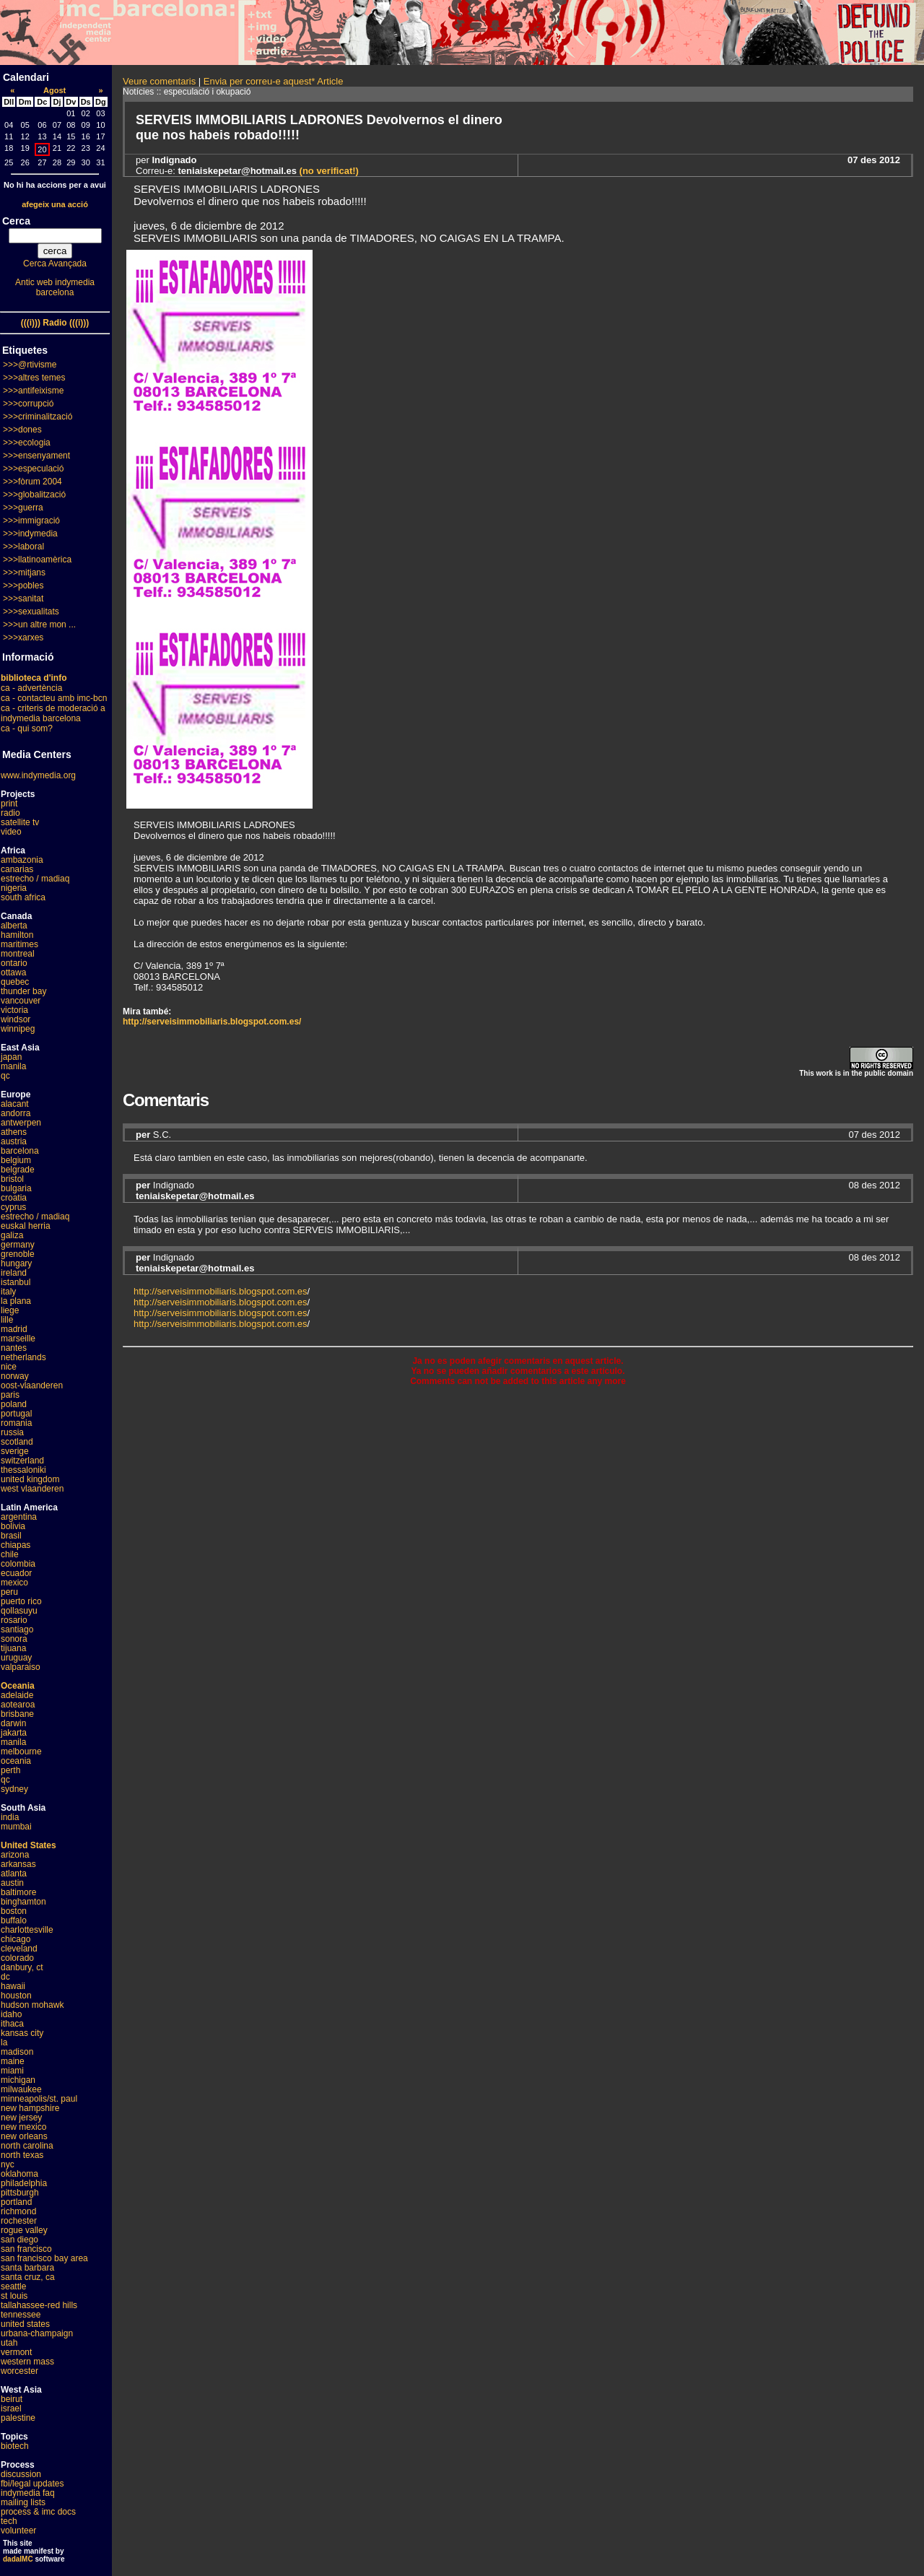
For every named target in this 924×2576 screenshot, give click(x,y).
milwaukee (21, 2089)
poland (14, 1404)
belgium (16, 1160)
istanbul (15, 1282)
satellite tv (20, 822)
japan (11, 1057)
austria (14, 1141)
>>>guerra (23, 507)
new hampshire (30, 2108)
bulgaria (16, 1188)
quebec (15, 982)
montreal (18, 954)
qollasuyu (19, 1611)
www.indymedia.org (38, 775)
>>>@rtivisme (30, 365)
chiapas (15, 1545)
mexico (14, 1583)
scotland (17, 1442)
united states (25, 2324)
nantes (14, 1348)
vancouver (20, 1001)
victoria (14, 1010)
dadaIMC (18, 2559)
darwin (13, 1723)
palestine (18, 2418)
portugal (16, 1414)
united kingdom (30, 1479)
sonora (14, 1639)
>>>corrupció (28, 404)
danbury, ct (22, 1967)
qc (5, 1076)
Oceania (18, 1686)
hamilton (17, 935)
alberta (14, 926)
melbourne (21, 1751)
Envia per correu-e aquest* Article (274, 81)
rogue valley (24, 2230)
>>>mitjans (24, 572)
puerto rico (21, 1601)
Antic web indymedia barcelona (55, 287)
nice (9, 1367)
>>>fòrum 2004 (32, 482)
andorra (15, 1113)
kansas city (22, 2033)
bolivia (13, 1526)
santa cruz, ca (28, 2277)
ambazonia (22, 860)
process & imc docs (38, 2512)
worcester (19, 2371)
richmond (18, 2211)
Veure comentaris (159, 81)
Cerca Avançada (55, 263)
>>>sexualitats (31, 611)
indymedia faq (28, 2493)
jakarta (14, 1733)
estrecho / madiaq (35, 879)
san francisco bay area (44, 2258)
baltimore (18, 1892)
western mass (27, 2362)
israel (11, 2408)
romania (16, 1423)
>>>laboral (23, 546)
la (4, 2042)
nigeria (14, 888)
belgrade (18, 1170)
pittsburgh (20, 2193)
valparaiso (20, 1667)
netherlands (23, 1357)
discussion (21, 2474)
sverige (15, 1451)
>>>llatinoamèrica (37, 559)
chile (10, 1554)
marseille (18, 1338)
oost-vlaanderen (32, 1385)
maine (13, 2061)
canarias (17, 869)
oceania (16, 1761)
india (10, 1817)
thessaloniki (23, 1470)
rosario (14, 1620)
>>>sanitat (23, 598)
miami (12, 2071)
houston (16, 1995)
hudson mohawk (32, 2005)
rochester (19, 2221)
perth (10, 1770)
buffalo (14, 1920)
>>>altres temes (34, 378)
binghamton (23, 1902)
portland (16, 2202)
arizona (15, 1855)
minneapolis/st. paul (39, 2099)
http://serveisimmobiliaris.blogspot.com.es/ (212, 1022)
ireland (14, 1273)
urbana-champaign (37, 2333)
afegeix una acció (55, 204)
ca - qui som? (27, 728)
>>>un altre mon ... (39, 624)
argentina (19, 1517)
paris (10, 1395)
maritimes (19, 944)
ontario (14, 963)
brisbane (17, 1714)
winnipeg (18, 1029)
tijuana (13, 1648)
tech (9, 2521)
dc (5, 1977)
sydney (14, 1789)
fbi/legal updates (32, 2484)
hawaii (13, 1986)
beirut (11, 2399)
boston (14, 1911)
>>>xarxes (23, 637)
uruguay (16, 1658)
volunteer (18, 2530)
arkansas (18, 1864)
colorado (17, 1958)
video (11, 832)
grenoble (18, 1254)
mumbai (16, 1827)
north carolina (27, 2146)
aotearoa (18, 1705)
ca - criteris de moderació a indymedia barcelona (53, 713)
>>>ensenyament (36, 456)
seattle (13, 2286)
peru (9, 1592)
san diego (19, 2240)
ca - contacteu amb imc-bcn (54, 698)
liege (10, 1310)
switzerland (22, 1460)
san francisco (26, 2249)
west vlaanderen (32, 1489)
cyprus (13, 1207)
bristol (12, 1179)
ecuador (16, 1573)
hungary (16, 1263)
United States (28, 1845)
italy (8, 1292)
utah (9, 2343)
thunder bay (23, 991)
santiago (17, 1629)
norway (15, 1376)
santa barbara (27, 2268)
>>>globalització (34, 494)
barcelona (20, 1151)
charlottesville (27, 1930)
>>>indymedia (30, 533)
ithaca (12, 2024)
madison (17, 2052)
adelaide (17, 1695)
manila (13, 1066)
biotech (15, 2446)
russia (12, 1432)
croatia (14, 1198)
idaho (11, 2014)
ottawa (13, 972)
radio (10, 813)
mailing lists (23, 2502)
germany (18, 1245)
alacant (15, 1104)
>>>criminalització (37, 417)
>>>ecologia (27, 443)
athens (14, 1132)
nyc (7, 2164)
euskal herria (26, 1226)
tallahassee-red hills (39, 2305)
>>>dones (22, 430)
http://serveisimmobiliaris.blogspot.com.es (221, 1291)
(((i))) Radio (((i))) (55, 323)
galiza (12, 1235)
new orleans (24, 2136)
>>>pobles (23, 585)
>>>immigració (31, 520)
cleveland (19, 1949)
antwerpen (21, 1123)
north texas (22, 2155)
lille (7, 1320)
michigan (18, 2080)
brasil (11, 1536)
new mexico (23, 2127)
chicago (15, 1939)
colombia (18, 1564)
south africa (23, 897)
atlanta (14, 1873)
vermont (16, 2352)
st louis (14, 2296)
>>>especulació (33, 469)
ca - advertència (31, 688)
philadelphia (24, 2183)
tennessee (20, 2315)
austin (12, 1883)
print (9, 804)
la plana (16, 1301)
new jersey (21, 2117)
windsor (15, 1019)
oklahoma (19, 2174)
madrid (14, 1329)
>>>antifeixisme (33, 391)
